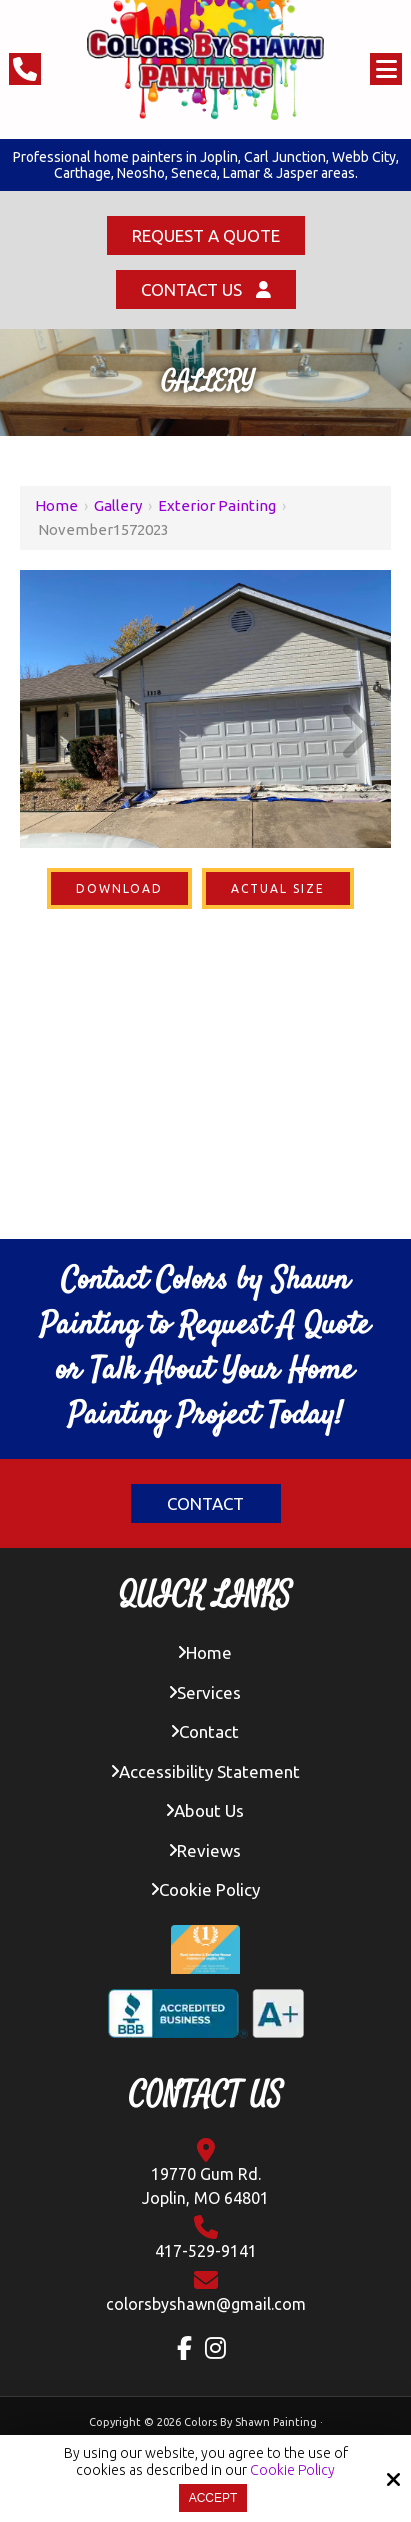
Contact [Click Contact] (205, 1503)
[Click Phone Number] (25, 69)
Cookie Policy (292, 2470)
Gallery (118, 505)
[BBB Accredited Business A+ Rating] (205, 2021)
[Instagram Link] (220, 2348)
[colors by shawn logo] (206, 60)
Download (119, 888)
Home (56, 505)
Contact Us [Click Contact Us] (206, 289)
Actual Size (278, 888)
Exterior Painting (217, 505)
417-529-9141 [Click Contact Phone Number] (206, 2237)
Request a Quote (206, 235)
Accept (213, 2498)
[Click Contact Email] (206, 2290)
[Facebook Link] (189, 2348)
